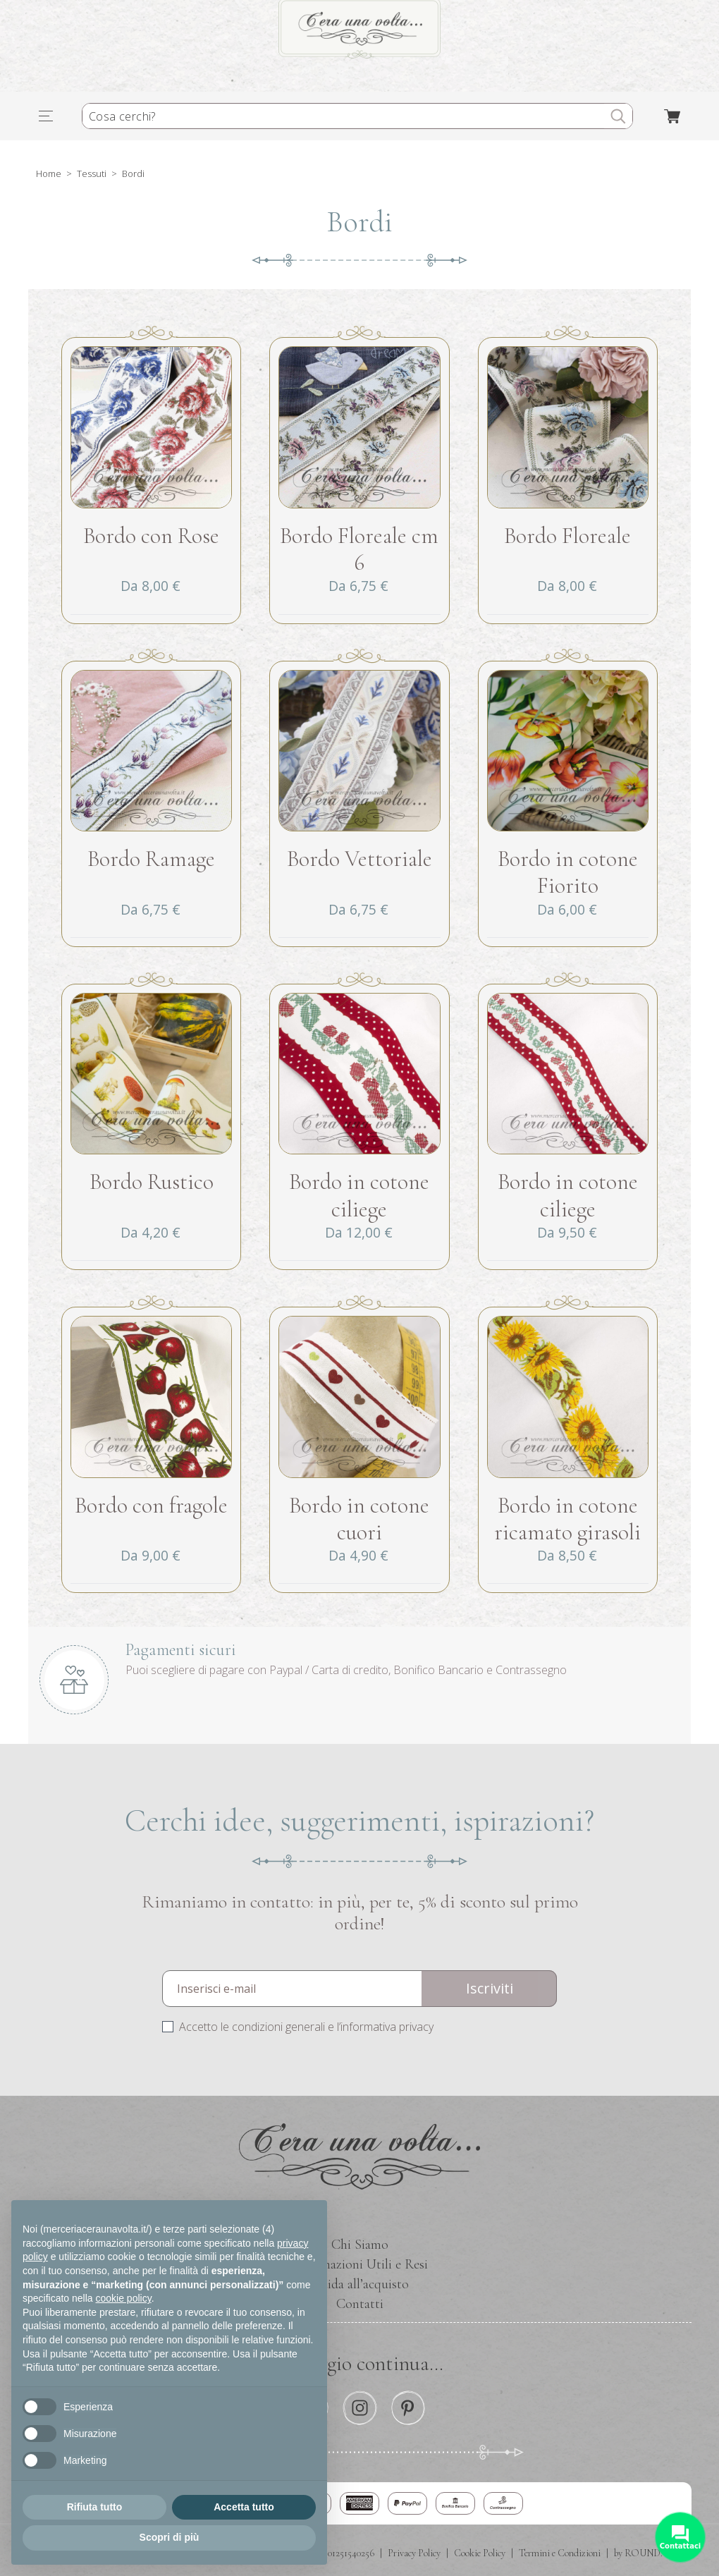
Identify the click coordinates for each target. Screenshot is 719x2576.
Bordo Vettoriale (359, 858)
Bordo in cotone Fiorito (568, 872)
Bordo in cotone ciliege (359, 1195)
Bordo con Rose (151, 535)
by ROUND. (638, 2553)
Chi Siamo (359, 2244)
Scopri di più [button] (169, 2537)
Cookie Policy (479, 2553)
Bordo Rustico (152, 1181)
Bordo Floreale (567, 535)
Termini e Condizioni (560, 2553)
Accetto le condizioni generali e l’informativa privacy (306, 2026)
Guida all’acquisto (360, 2284)
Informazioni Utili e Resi (360, 2264)
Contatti (359, 2303)
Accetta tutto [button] (244, 2507)
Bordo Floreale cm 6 (359, 549)
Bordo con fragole (151, 1505)
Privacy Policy (414, 2553)
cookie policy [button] (124, 2298)
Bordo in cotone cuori (359, 1518)
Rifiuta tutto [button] (95, 2507)
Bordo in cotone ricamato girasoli (567, 1518)
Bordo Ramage (151, 858)
